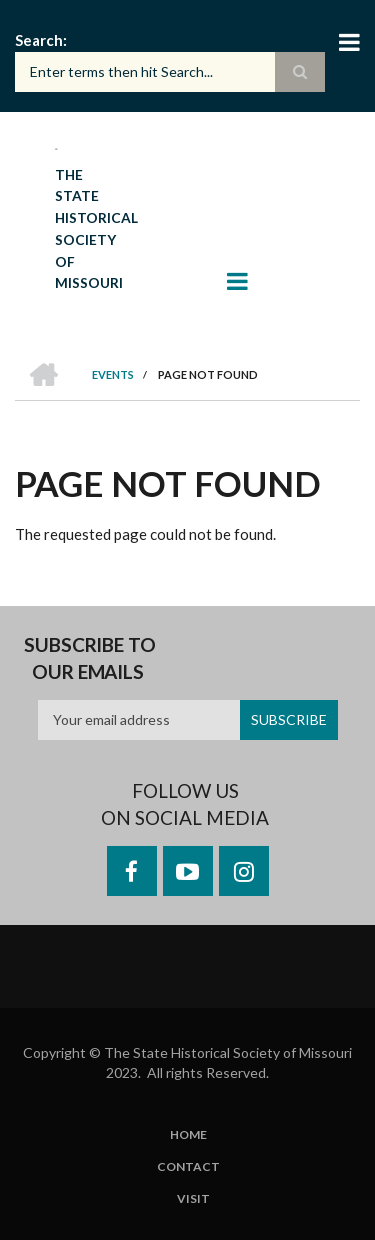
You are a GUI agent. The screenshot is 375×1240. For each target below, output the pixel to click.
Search (39, 40)
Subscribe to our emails (90, 658)
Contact (188, 1167)
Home (188, 1135)
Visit (193, 1199)
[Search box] (170, 72)
